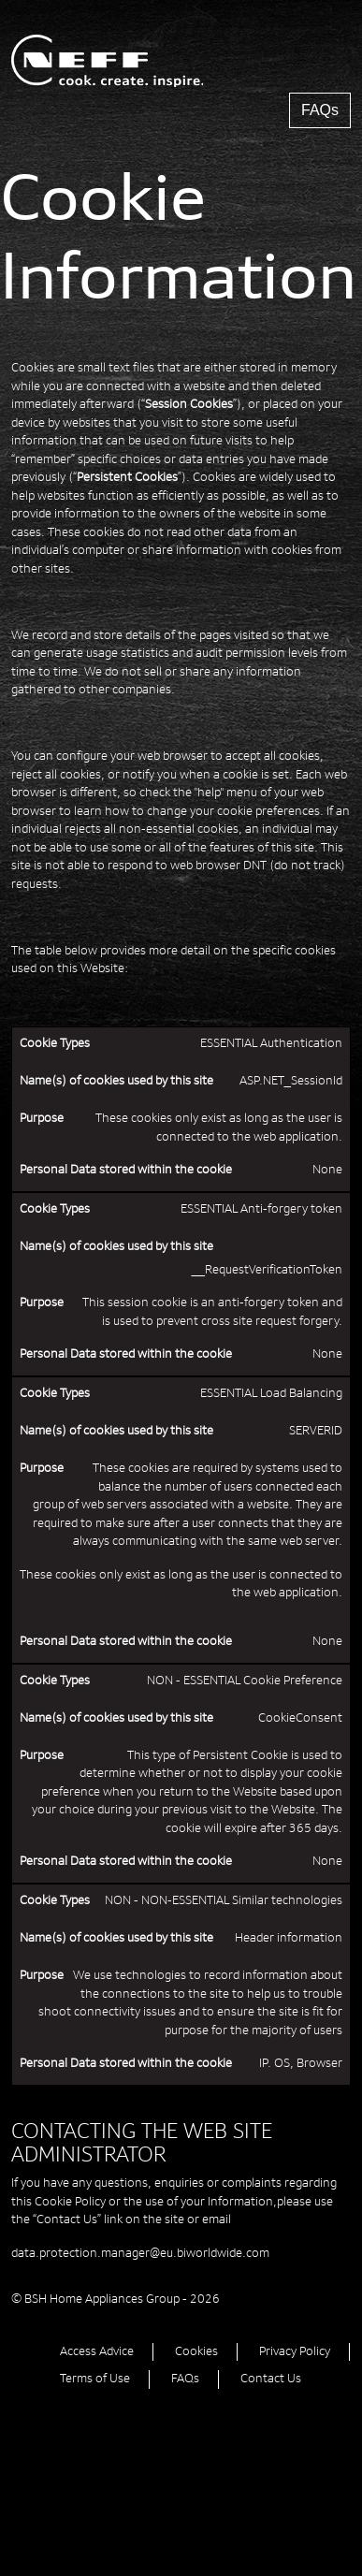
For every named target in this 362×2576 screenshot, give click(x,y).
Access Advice (97, 2351)
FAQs (320, 110)
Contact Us (270, 2378)
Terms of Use (95, 2378)
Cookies (196, 2351)
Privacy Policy (294, 2351)
